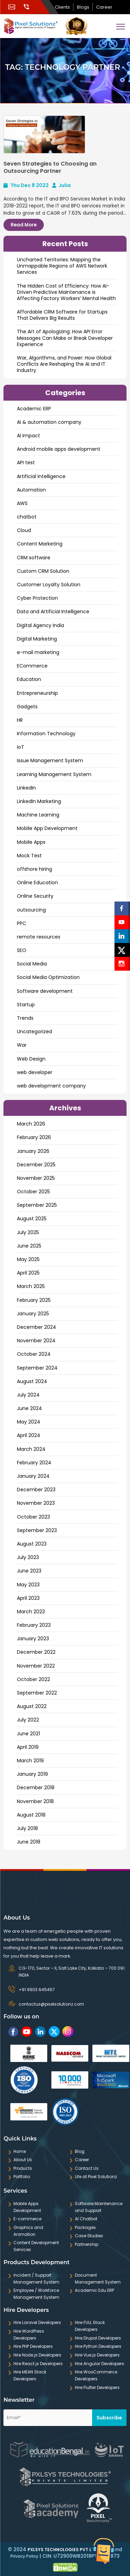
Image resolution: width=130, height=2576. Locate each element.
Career (104, 7)
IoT (20, 747)
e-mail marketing (38, 652)
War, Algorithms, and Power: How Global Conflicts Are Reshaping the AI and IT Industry (64, 364)
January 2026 (33, 1151)
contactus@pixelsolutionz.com (51, 2004)
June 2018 (28, 1841)
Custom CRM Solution (43, 571)
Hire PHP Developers (33, 2346)
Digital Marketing (37, 638)
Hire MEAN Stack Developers (29, 2375)
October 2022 (33, 1679)
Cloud (24, 530)
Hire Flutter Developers (97, 2387)
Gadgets (27, 706)
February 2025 (34, 1300)
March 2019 (30, 1760)
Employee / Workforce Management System (36, 2293)
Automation (31, 489)
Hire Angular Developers (99, 2364)
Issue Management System (50, 760)
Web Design (31, 1058)
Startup (26, 1004)
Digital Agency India (40, 625)
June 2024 (29, 1408)
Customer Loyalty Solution (48, 584)
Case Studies (89, 2236)
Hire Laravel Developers (37, 2322)
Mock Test (29, 855)
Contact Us (87, 2168)
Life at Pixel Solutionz (96, 2177)
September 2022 (37, 1692)
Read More (24, 225)
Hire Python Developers (98, 2346)
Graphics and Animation (28, 2230)
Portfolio (21, 2177)
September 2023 (37, 1530)
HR (20, 720)
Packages (85, 2227)
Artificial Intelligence (41, 476)
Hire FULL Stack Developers (90, 2326)
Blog (79, 2151)
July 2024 (28, 1394)
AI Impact (28, 435)
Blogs (83, 7)
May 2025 (28, 1259)
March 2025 (31, 1286)
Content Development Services (36, 2246)
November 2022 (36, 1665)
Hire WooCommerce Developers (96, 2375)
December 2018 (35, 1787)
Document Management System (98, 2278)
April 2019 (28, 1747)
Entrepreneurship (37, 693)
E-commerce (27, 2219)
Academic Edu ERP (94, 2290)
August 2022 (32, 1706)
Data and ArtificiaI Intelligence (53, 611)
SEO (21, 950)
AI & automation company (49, 422)
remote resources (38, 936)
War (22, 1045)
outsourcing (31, 909)
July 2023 (28, 1557)
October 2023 (33, 1516)
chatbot (27, 516)
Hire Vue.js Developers (97, 2355)
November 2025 (36, 1178)
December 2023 (36, 1489)
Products (22, 2168)
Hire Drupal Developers (98, 2338)
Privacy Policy (24, 2556)
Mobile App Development (47, 828)
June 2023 (29, 1570)
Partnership (86, 2244)
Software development (45, 991)
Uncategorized (34, 1031)
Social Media (32, 963)
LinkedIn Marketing (39, 801)
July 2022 (28, 1719)
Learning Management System (54, 774)
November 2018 (35, 1801)
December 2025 (36, 1164)
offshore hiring (34, 869)
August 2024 (32, 1381)
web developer (34, 1072)
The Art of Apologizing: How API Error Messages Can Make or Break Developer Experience (65, 337)
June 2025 (29, 1245)
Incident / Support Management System (36, 2278)
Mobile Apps (31, 842)
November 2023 (36, 1503)
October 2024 (34, 1354)
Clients (62, 7)
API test (26, 462)
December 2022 (36, 1652)
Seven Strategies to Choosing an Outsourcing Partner (50, 167)
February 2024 (34, 1462)
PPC (21, 923)
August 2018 (31, 1814)
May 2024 (28, 1421)
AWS (22, 503)
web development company (51, 1085)
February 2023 (34, 1625)
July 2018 (27, 1828)
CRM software (33, 557)
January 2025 (33, 1313)
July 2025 (28, 1232)
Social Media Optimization (48, 977)
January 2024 (33, 1476)
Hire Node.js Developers (37, 2355)
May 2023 (28, 1584)
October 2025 (33, 1191)
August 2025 (32, 1218)
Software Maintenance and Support (98, 2207)
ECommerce (32, 665)
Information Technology (46, 733)
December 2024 (36, 1327)
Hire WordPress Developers (28, 2334)
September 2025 (37, 1205)
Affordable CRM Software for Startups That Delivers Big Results (62, 314)
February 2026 (34, 1137)
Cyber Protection (37, 598)
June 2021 (28, 1733)
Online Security (35, 896)
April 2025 (28, 1272)
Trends (25, 1018)
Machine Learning (38, 814)
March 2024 (31, 1449)
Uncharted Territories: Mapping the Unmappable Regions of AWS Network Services (62, 266)
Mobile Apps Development (27, 2207)
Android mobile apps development (58, 449)
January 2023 (33, 1638)
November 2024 (36, 1340)
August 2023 (32, 1543)
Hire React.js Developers (38, 2364)
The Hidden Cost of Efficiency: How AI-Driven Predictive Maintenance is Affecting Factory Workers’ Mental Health (66, 292)
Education (29, 679)
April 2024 (28, 1435)
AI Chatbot (86, 2219)
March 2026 (31, 1123)
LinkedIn (26, 787)
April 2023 (28, 1598)
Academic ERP (34, 408)
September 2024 (37, 1367)
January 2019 (32, 1774)
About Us (22, 2160)
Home (19, 2151)
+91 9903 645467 (37, 1989)
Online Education (37, 882)
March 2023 (31, 1611)
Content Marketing (39, 543)
